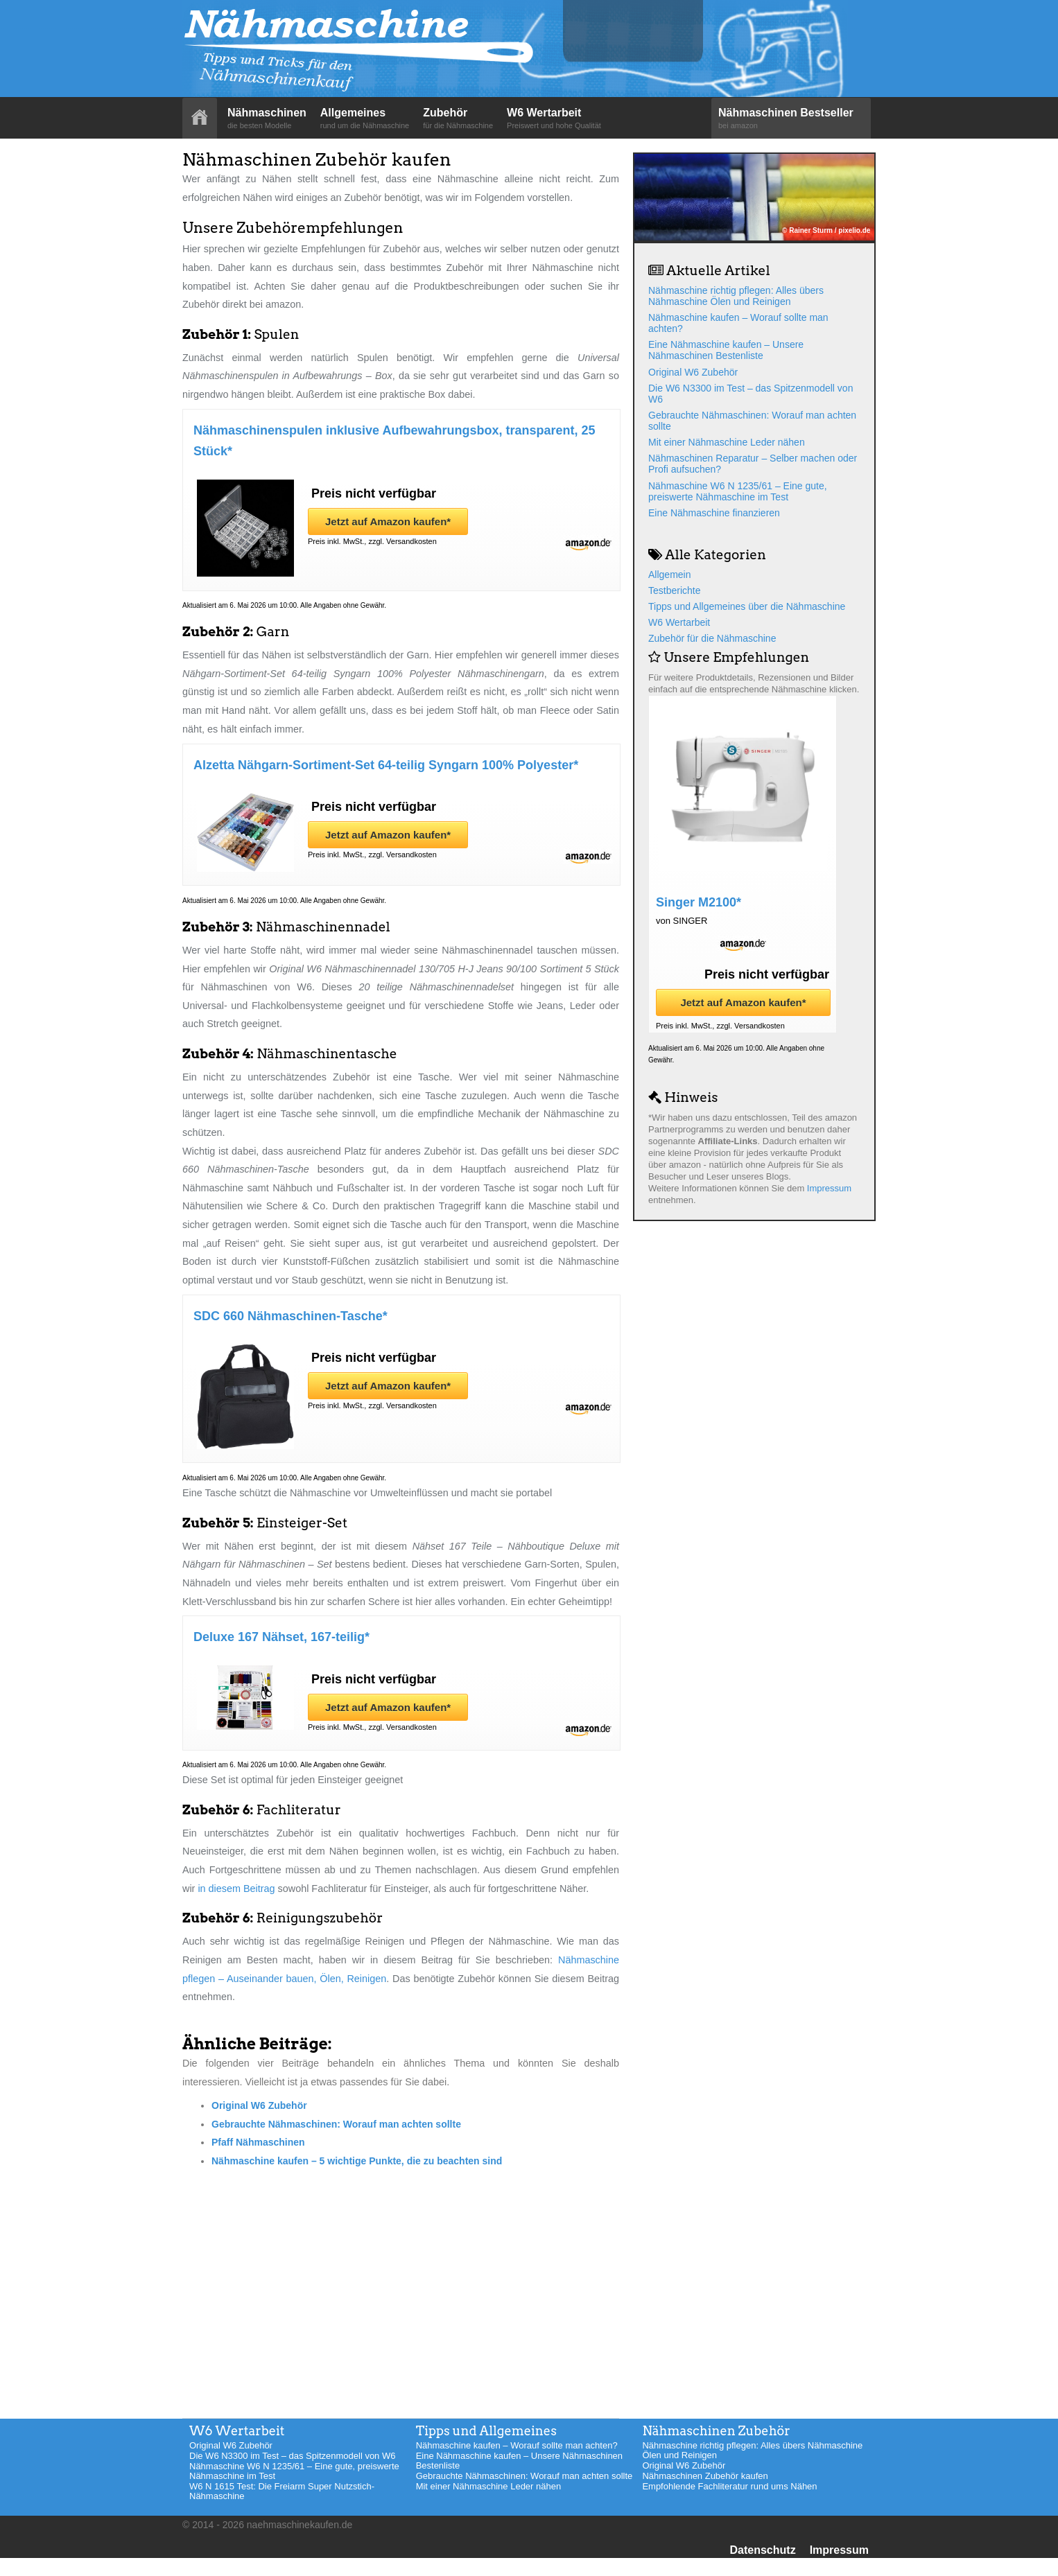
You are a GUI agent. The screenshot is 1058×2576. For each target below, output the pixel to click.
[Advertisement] (400, 2281)
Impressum (829, 1188)
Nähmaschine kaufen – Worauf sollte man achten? (517, 2445)
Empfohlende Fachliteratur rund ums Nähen (729, 2486)
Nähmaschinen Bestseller (791, 119)
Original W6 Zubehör (259, 2105)
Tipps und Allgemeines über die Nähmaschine (746, 606)
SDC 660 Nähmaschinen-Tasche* (290, 1316)
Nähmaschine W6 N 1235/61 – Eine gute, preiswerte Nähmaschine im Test (737, 491)
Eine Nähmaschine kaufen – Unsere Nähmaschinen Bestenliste (726, 350)
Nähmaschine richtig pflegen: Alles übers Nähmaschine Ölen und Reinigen (736, 296)
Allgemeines (364, 119)
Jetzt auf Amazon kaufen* (388, 521)
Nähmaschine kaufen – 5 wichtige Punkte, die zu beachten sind (356, 2160)
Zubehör (458, 119)
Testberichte (674, 590)
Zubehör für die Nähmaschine (712, 638)
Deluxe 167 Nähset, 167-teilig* (281, 1637)
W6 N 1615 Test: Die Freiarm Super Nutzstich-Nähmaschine (281, 2491)
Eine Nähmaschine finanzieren (714, 512)
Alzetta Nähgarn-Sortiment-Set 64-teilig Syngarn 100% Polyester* (385, 765)
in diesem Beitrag (236, 1888)
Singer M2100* (698, 902)
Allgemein (669, 574)
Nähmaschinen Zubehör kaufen (705, 2476)
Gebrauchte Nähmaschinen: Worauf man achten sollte (336, 2124)
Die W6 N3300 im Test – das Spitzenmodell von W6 (292, 2456)
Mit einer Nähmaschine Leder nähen (726, 442)
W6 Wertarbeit (554, 119)
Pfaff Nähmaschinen (258, 2142)
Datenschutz (763, 2550)
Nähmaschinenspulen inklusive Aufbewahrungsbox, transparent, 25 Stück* (394, 441)
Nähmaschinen (266, 119)
